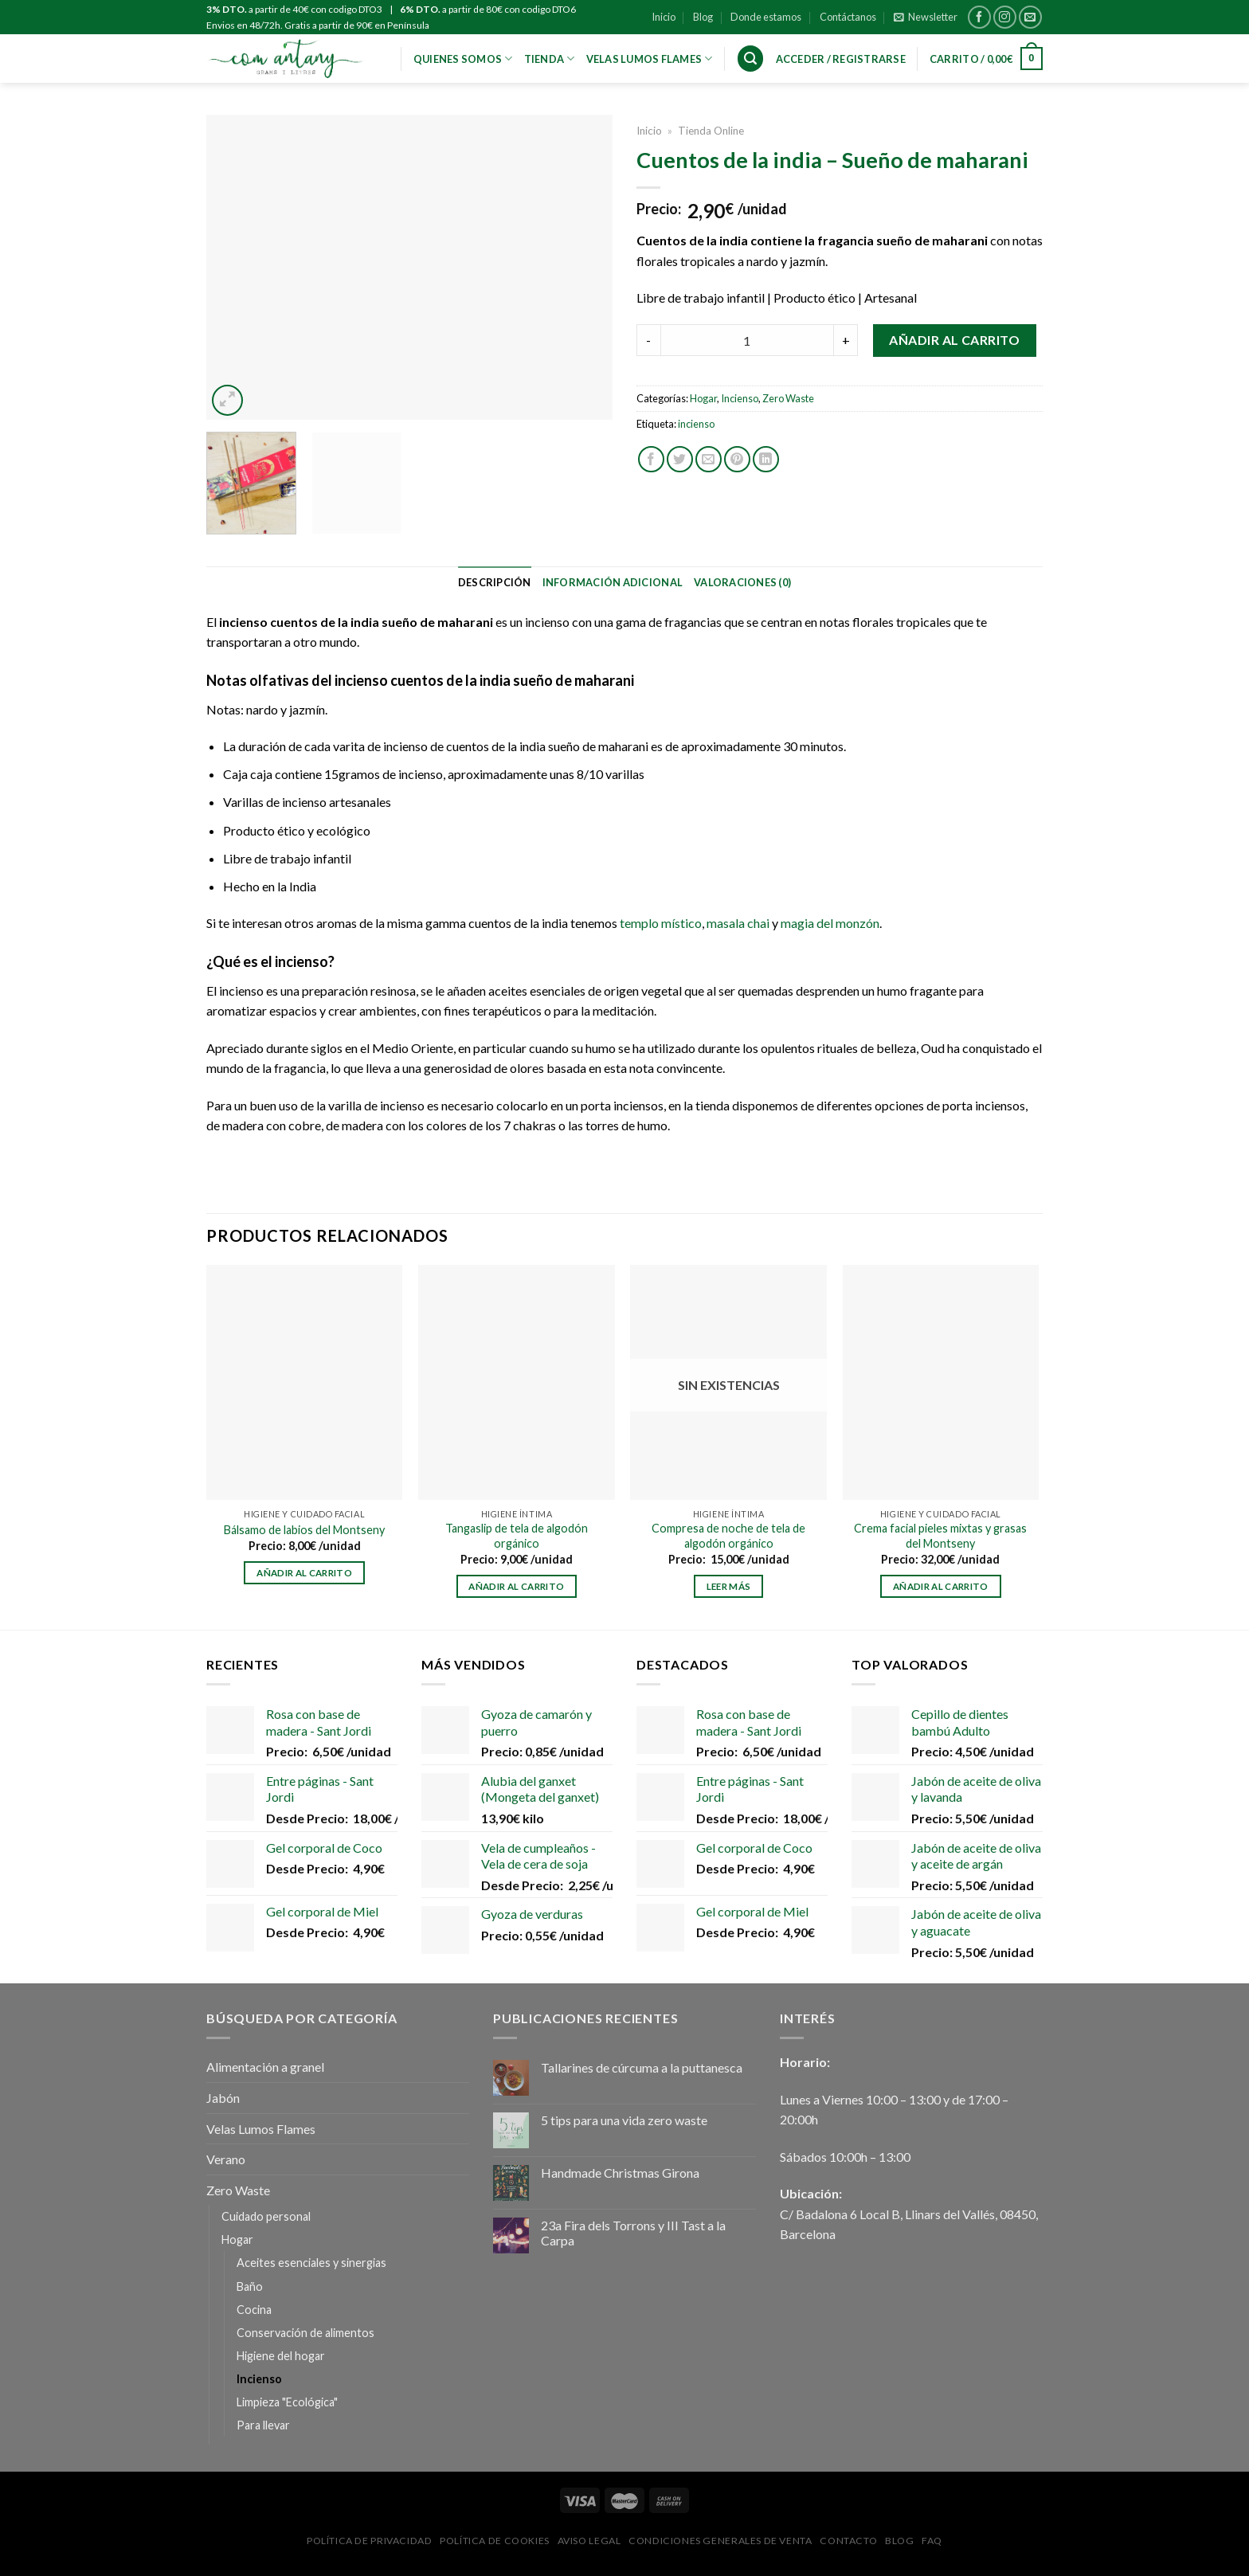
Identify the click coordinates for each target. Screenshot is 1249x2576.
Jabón (223, 2097)
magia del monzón (830, 922)
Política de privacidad (369, 2541)
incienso (696, 423)
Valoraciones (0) (742, 582)
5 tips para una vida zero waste (624, 2120)
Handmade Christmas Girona (620, 2172)
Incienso (739, 398)
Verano (225, 2159)
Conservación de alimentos (305, 2332)
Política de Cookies (495, 2541)
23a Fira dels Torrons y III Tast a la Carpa (633, 2233)
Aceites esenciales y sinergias (311, 2262)
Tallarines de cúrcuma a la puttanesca (641, 2067)
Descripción (494, 582)
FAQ (932, 2541)
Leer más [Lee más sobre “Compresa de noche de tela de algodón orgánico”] (729, 1586)
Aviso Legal (589, 2541)
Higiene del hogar (281, 2356)
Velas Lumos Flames (260, 2128)
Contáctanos (848, 16)
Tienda (549, 58)
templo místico (661, 922)
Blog (703, 16)
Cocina (254, 2309)
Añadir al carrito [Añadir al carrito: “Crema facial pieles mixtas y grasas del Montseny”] (941, 1586)
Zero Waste (788, 398)
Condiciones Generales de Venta (720, 2541)
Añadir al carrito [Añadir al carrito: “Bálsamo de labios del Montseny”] (304, 1573)
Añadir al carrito (954, 339)
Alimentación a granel (265, 2066)
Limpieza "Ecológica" (287, 2402)
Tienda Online (711, 130)
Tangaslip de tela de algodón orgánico (516, 1535)
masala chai (736, 922)
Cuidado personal (266, 2216)
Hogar (703, 398)
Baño (250, 2286)
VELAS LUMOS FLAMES (649, 58)
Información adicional (612, 582)
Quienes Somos (463, 58)
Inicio (663, 16)
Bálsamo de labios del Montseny (304, 1530)
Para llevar (263, 2425)
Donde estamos (765, 16)
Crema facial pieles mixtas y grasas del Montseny (940, 1535)
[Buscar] (750, 58)
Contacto (848, 2541)
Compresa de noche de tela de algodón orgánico (728, 1535)
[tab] (494, 582)
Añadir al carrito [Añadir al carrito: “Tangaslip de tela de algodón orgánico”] (516, 1586)
